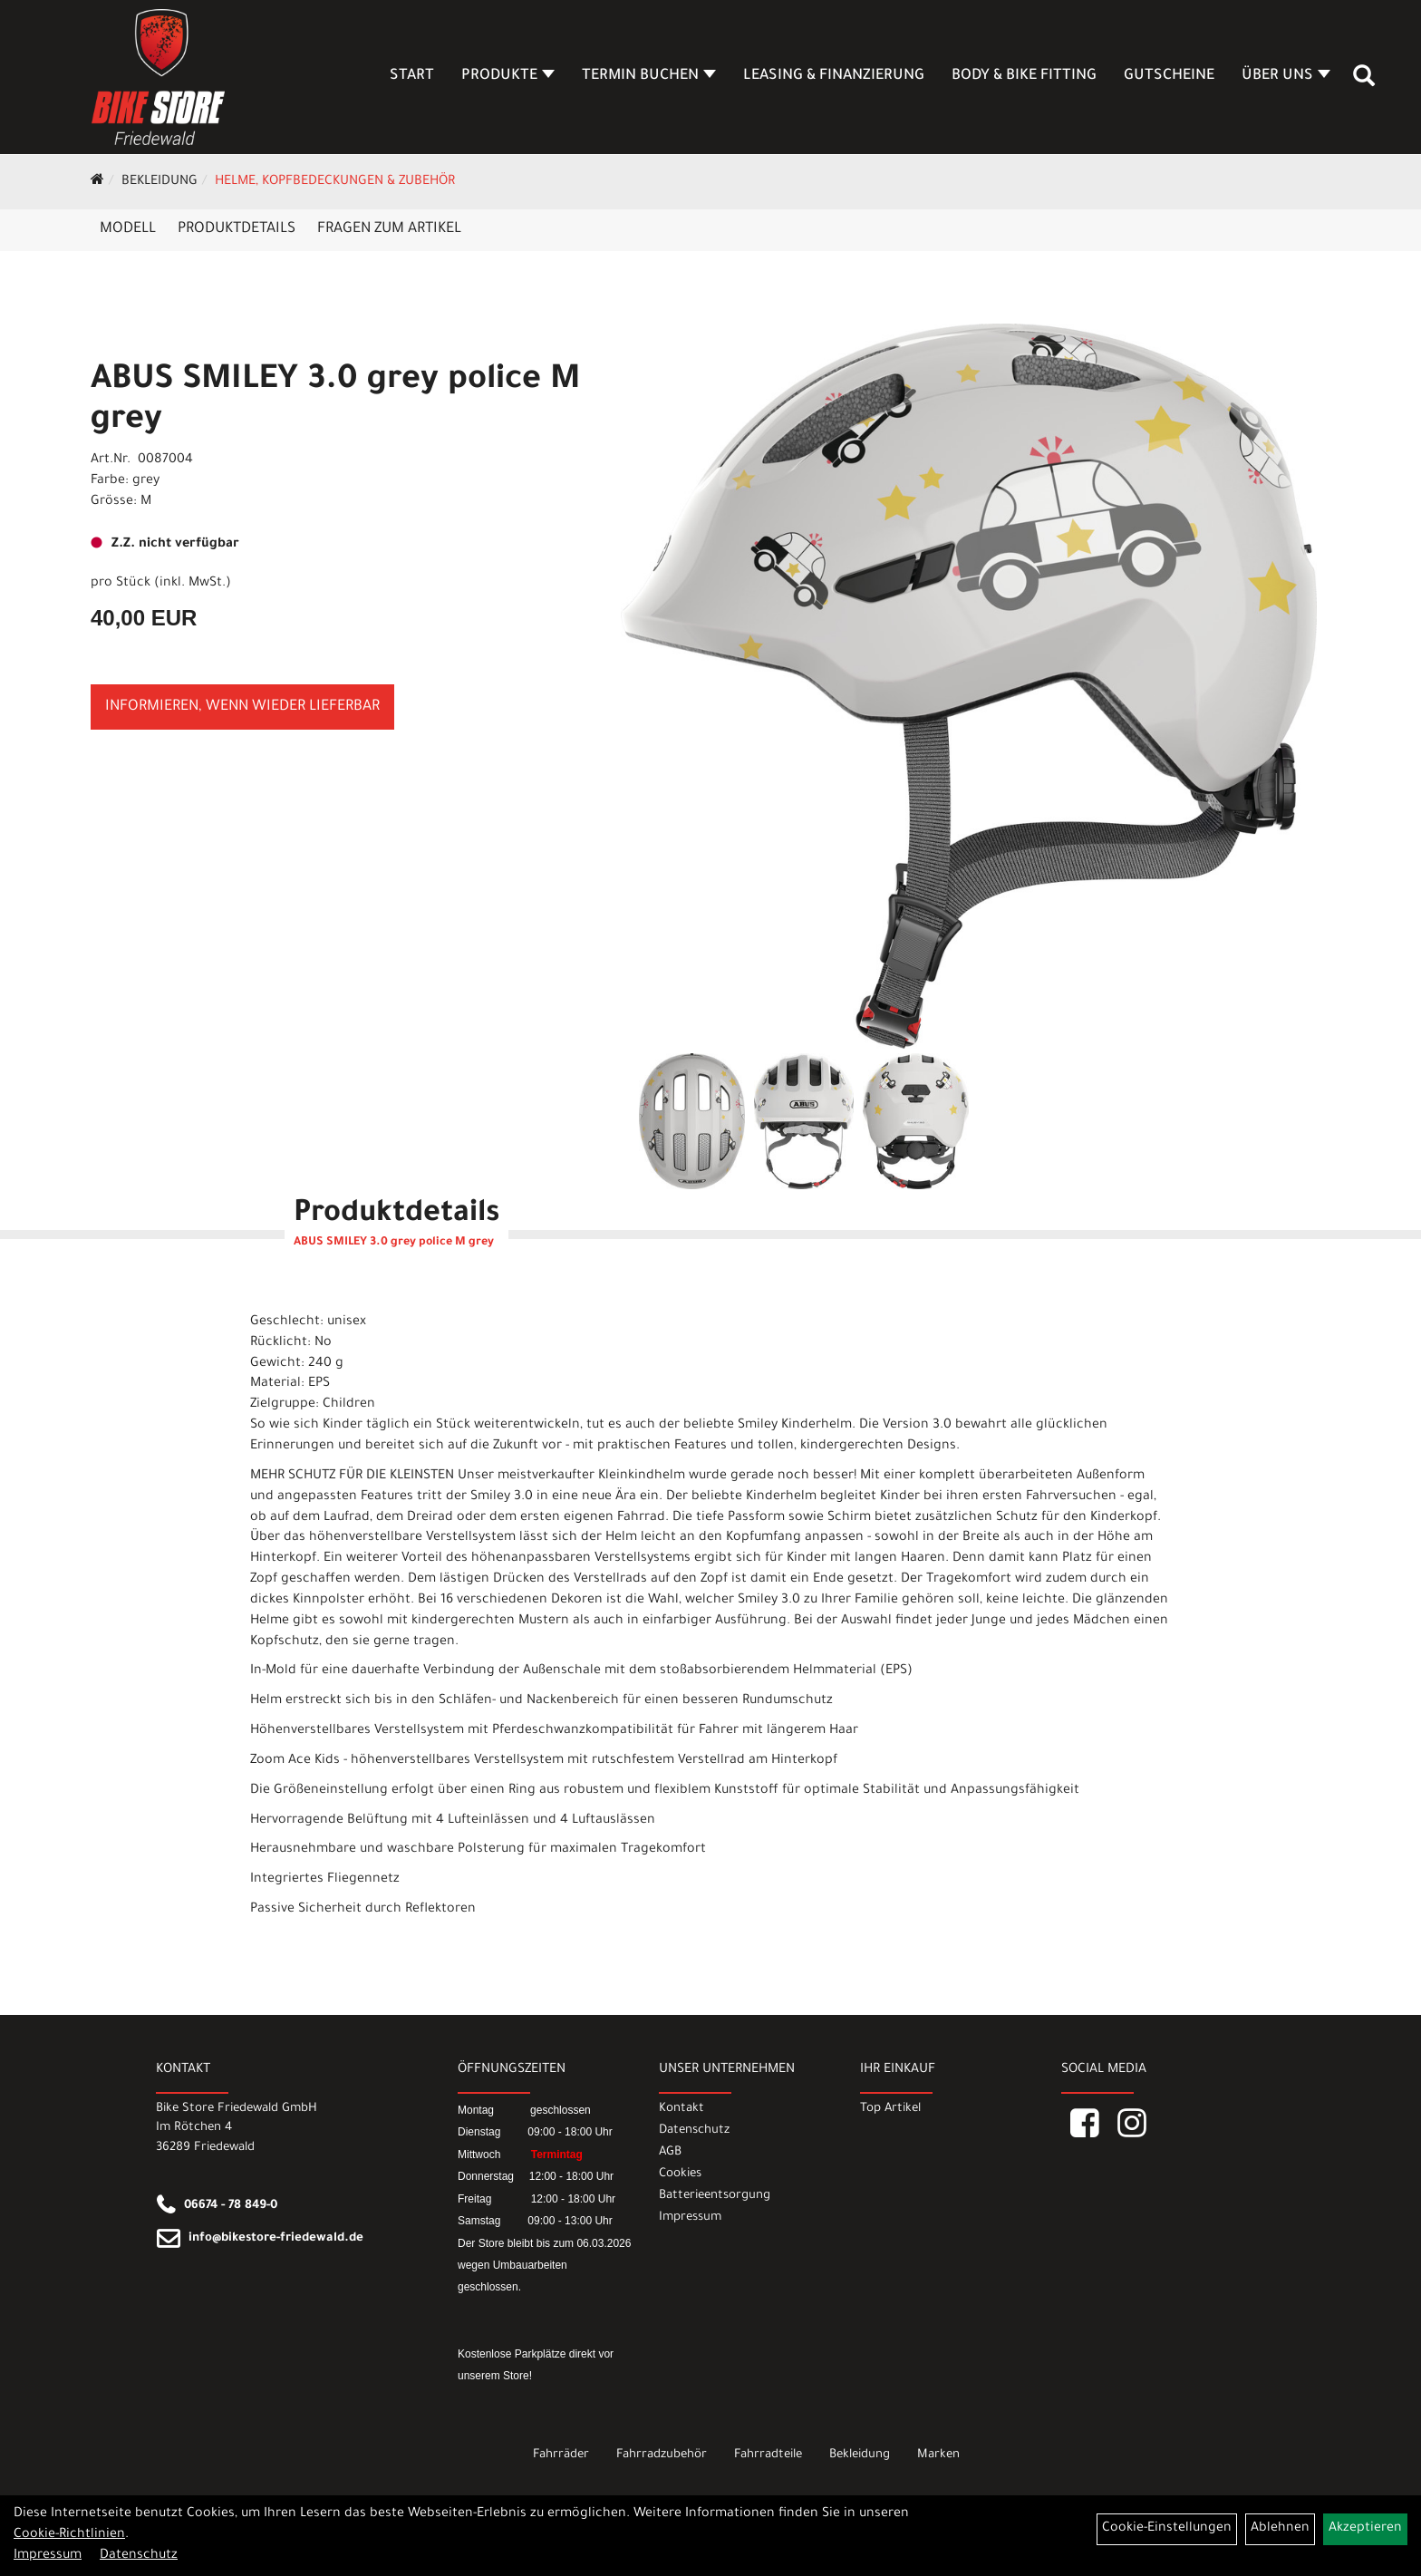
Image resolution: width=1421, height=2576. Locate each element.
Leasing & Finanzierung (834, 76)
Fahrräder (561, 2455)
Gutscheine (1170, 76)
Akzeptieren (1365, 2529)
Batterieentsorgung (714, 2196)
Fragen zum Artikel (389, 229)
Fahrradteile (768, 2455)
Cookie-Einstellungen (1167, 2529)
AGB (670, 2152)
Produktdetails (236, 229)
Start (413, 76)
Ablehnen (1280, 2529)
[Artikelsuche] (1365, 82)
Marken (938, 2455)
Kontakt (681, 2109)
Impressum (690, 2217)
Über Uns (1286, 76)
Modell (128, 229)
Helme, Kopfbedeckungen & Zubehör (335, 182)
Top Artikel (890, 2109)
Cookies (680, 2174)
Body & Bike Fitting (1024, 76)
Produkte (509, 76)
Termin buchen (650, 76)
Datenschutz (694, 2130)
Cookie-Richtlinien (69, 2535)
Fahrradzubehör (661, 2455)
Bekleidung (159, 182)
